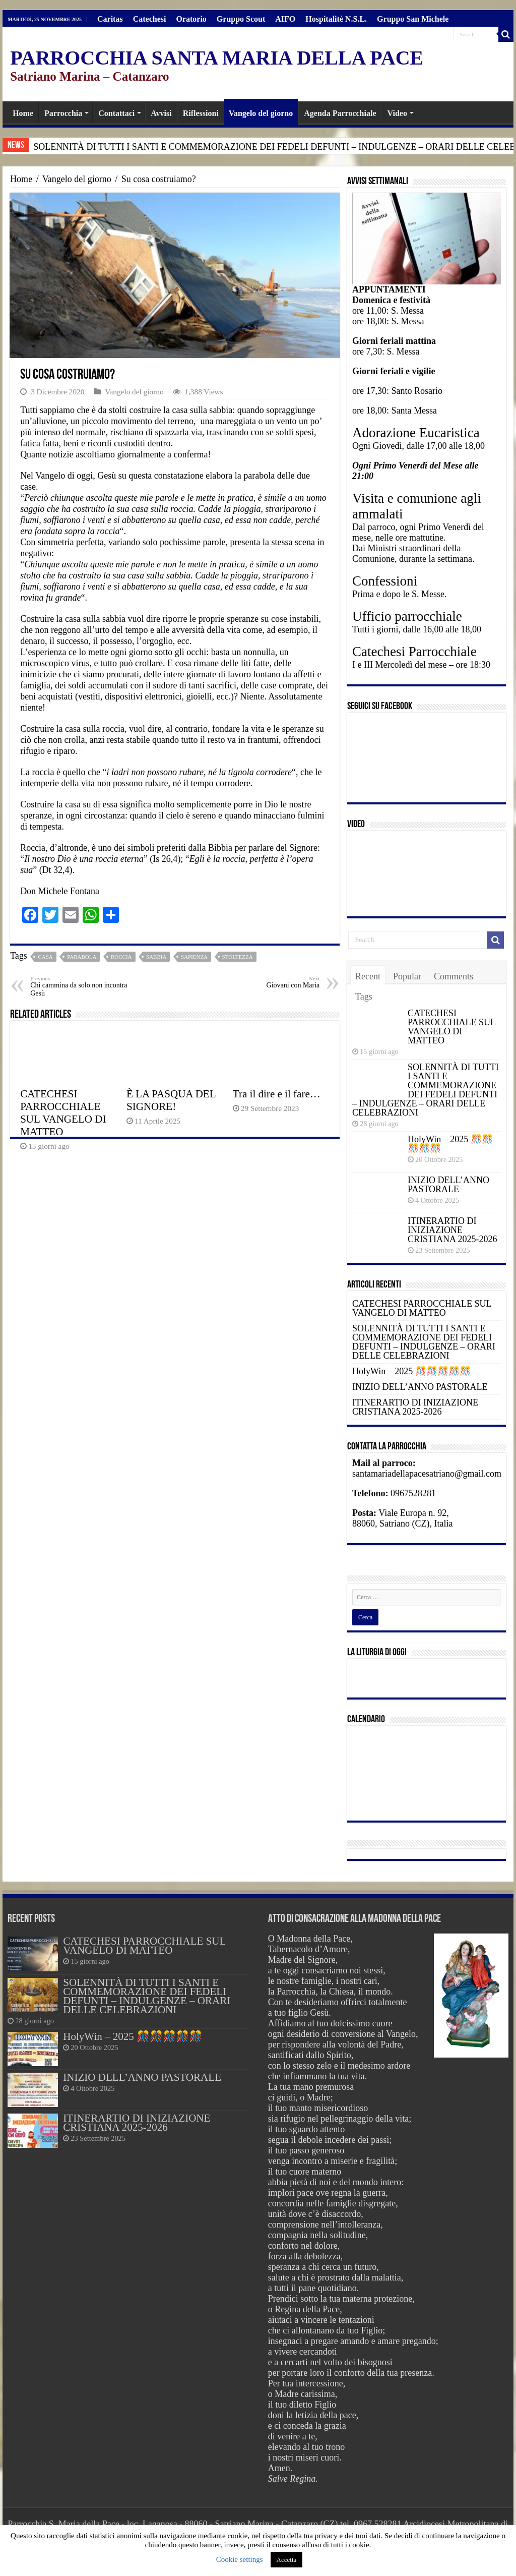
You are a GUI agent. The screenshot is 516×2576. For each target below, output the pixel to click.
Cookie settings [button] (239, 2559)
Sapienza (194, 957)
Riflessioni (201, 113)
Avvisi (161, 113)
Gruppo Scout (241, 19)
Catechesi (149, 19)
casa (45, 957)
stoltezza (237, 957)
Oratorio (191, 19)
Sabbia (156, 957)
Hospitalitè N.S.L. (336, 19)
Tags (363, 996)
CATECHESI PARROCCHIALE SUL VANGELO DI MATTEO (63, 1113)
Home (23, 113)
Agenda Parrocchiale (340, 113)
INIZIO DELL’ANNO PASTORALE (448, 1184)
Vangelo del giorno (261, 113)
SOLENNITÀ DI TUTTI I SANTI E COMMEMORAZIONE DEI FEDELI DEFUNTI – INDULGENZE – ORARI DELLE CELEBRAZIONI (425, 1090)
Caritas (110, 19)
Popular (407, 976)
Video (397, 113)
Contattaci (116, 113)
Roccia (121, 957)
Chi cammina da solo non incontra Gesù (82, 986)
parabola (81, 957)
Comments (453, 976)
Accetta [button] (287, 2559)
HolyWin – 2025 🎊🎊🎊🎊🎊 (450, 1143)
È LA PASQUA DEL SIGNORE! (171, 1100)
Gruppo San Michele (412, 19)
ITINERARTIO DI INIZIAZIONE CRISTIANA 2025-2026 (452, 1230)
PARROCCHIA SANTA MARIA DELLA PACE (216, 57)
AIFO (285, 19)
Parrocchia (63, 113)
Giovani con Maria (267, 982)
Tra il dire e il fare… (276, 1094)
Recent (367, 976)
